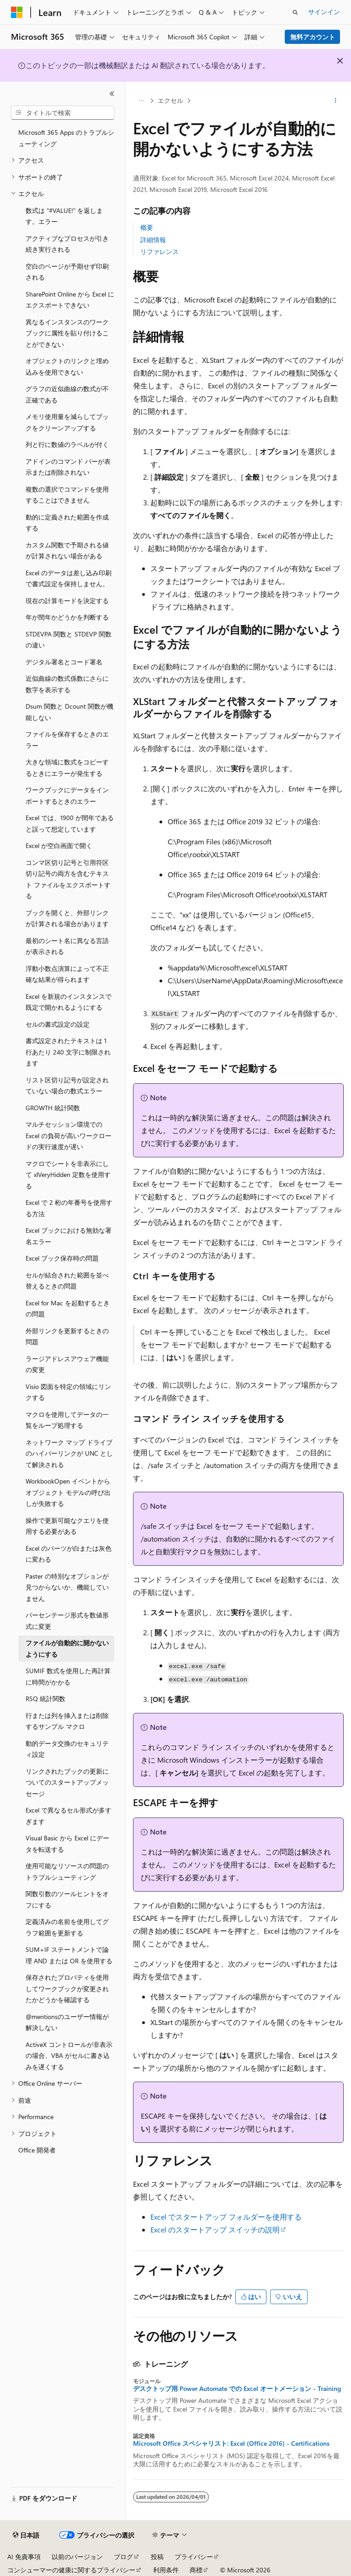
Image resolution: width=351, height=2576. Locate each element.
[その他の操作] (336, 101)
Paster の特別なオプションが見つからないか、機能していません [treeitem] (67, 1587)
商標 (196, 2569)
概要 (146, 227)
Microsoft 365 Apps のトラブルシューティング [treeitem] (66, 138)
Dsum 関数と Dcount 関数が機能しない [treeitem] (69, 712)
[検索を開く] (295, 12)
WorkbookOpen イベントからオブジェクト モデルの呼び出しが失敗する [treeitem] (68, 1492)
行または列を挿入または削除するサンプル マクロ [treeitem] (67, 1721)
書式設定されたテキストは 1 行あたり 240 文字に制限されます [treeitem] (68, 1051)
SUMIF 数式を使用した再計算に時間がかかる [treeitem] (68, 1676)
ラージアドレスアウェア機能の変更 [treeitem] (67, 1364)
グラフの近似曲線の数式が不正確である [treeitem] (67, 394)
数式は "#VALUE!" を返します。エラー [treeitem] (64, 216)
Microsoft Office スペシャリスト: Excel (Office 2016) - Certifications (231, 2443)
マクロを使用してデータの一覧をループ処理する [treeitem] (67, 1420)
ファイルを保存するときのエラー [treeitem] (67, 740)
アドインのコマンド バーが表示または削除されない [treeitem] (68, 467)
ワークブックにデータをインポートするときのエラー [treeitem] (67, 795)
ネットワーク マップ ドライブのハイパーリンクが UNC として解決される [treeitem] (69, 1453)
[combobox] (62, 113)
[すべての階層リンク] (141, 101)
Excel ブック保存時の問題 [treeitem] (62, 1258)
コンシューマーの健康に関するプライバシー (71, 2569)
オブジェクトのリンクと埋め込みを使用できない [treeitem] (67, 366)
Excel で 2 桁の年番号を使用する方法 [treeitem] (69, 1208)
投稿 (157, 2556)
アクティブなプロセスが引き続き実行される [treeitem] (67, 244)
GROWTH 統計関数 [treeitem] (53, 1107)
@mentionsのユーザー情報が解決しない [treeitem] (67, 2022)
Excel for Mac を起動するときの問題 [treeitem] (68, 1309)
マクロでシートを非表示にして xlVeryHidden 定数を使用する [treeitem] (68, 1174)
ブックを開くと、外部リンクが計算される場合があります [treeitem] (67, 918)
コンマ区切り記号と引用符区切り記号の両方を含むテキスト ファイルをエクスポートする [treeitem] (68, 879)
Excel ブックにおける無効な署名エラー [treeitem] (69, 1236)
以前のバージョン (77, 2556)
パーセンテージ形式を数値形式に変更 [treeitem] (67, 1621)
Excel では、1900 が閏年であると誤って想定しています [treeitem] (70, 823)
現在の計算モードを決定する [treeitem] (67, 600)
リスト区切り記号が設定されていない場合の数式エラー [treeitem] (67, 1086)
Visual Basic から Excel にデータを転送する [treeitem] (67, 1844)
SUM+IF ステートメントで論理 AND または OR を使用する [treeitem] (69, 1955)
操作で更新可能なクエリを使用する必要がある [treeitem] (67, 1526)
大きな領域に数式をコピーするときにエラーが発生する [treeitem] (67, 768)
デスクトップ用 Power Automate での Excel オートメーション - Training (237, 2389)
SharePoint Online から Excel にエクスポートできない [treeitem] (70, 300)
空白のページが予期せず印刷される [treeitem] (67, 272)
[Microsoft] (17, 12)
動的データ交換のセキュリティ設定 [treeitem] (67, 1749)
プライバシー (194, 2556)
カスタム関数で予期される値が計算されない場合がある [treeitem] (67, 551)
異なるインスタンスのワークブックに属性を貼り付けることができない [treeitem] (67, 333)
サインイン (324, 11)
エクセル (170, 100)
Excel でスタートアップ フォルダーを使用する (226, 2216)
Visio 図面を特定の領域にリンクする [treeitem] (68, 1392)
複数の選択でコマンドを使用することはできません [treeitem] (67, 495)
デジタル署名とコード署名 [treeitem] (64, 661)
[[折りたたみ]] (112, 93)
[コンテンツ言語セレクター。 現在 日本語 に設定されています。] (26, 2535)
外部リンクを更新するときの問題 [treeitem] (67, 1336)
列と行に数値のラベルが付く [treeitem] (67, 444)
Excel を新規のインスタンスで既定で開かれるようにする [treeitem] (69, 1002)
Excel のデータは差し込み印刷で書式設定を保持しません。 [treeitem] (69, 578)
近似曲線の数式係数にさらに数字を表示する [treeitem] (67, 684)
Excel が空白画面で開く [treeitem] (59, 845)
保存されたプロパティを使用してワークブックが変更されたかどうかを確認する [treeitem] (67, 1988)
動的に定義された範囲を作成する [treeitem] (67, 523)
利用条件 (166, 2569)
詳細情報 (153, 239)
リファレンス (159, 251)
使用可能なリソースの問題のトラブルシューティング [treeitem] (67, 1871)
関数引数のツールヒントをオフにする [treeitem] (67, 1899)
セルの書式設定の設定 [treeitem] (58, 1024)
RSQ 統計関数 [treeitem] (45, 1698)
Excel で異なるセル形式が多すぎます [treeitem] (69, 1816)
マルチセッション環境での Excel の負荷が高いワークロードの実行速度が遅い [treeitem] (69, 1135)
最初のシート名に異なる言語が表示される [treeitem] (67, 946)
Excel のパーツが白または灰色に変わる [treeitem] (69, 1554)
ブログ (123, 2556)
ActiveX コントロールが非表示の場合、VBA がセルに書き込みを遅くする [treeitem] (69, 2055)
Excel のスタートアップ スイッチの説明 (215, 2229)
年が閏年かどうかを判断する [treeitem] (67, 617)
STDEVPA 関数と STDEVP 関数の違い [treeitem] (69, 640)
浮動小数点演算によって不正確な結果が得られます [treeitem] (67, 974)
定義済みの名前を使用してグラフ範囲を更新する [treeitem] (67, 1927)
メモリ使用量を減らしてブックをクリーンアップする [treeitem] (67, 422)
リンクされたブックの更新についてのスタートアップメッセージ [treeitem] (67, 1782)
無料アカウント (312, 36)
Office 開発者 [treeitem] (37, 2150)
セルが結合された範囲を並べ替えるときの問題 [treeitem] (67, 1281)
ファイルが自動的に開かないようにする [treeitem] (67, 1648)
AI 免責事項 (24, 2556)
